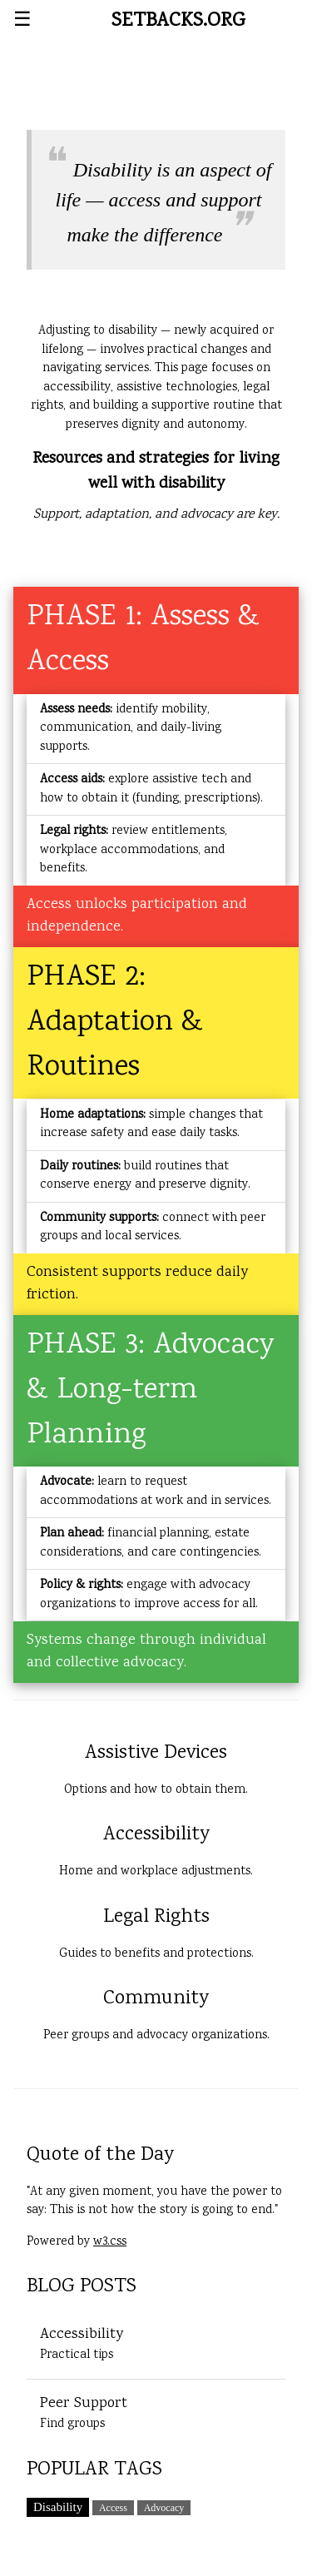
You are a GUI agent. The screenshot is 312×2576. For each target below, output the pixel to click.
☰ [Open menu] (22, 21)
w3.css (109, 2242)
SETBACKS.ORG (178, 21)
